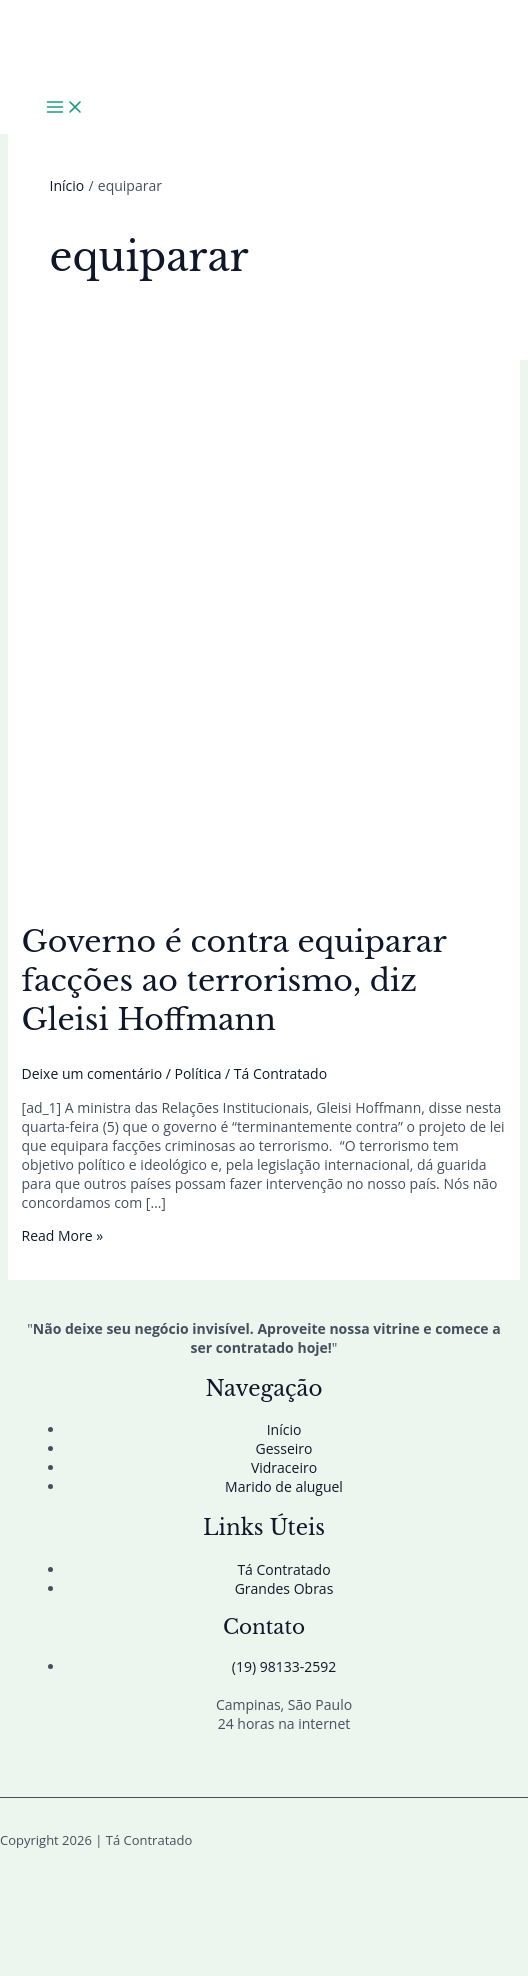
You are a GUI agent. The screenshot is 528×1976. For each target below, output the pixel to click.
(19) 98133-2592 (284, 1666)
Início (284, 1429)
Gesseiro (284, 1448)
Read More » (63, 1235)
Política (198, 1073)
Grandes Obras (284, 1588)
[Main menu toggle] (65, 108)
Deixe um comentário (92, 1073)
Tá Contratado (283, 1569)
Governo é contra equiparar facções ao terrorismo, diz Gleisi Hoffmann (234, 980)
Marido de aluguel (284, 1486)
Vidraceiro (284, 1467)
